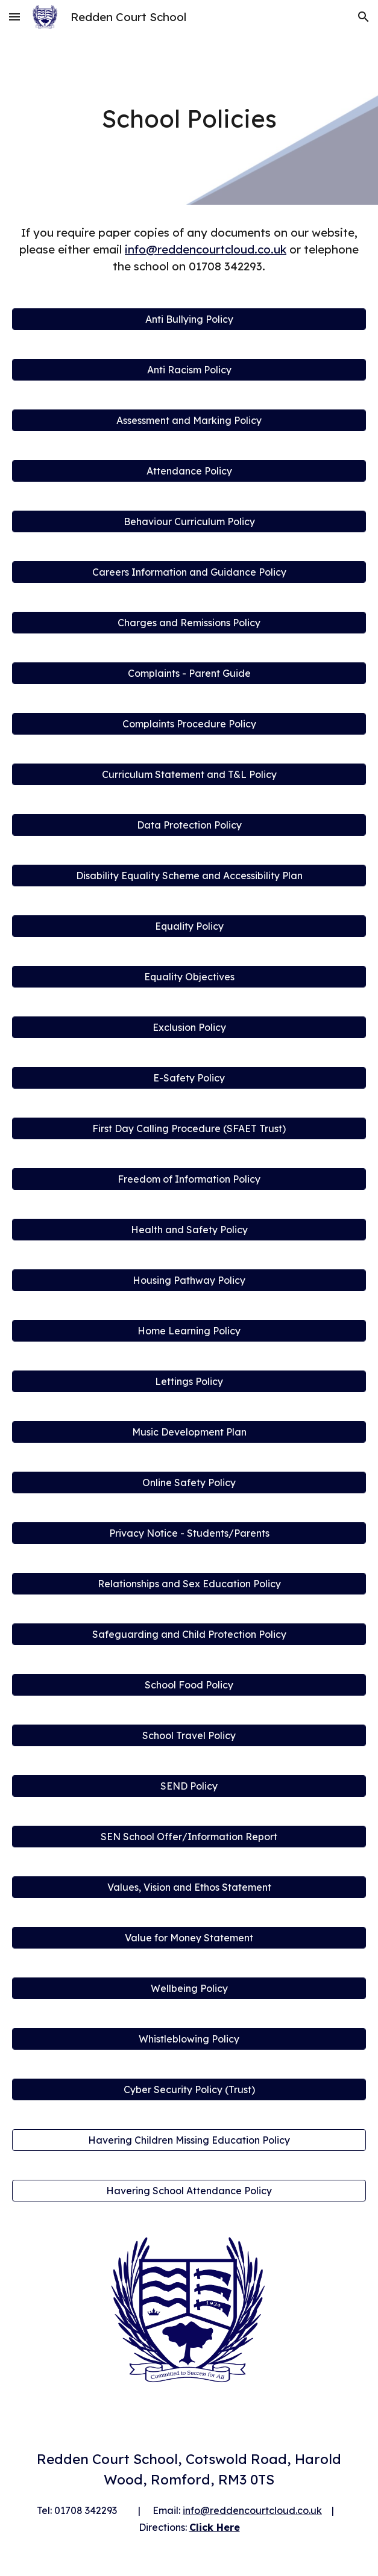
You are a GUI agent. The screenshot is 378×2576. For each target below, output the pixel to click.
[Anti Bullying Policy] (189, 319)
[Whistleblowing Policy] (189, 2039)
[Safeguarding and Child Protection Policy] (189, 1634)
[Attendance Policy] (189, 471)
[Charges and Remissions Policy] (189, 622)
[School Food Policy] (189, 1684)
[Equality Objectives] (189, 976)
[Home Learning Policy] (189, 1330)
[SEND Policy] (189, 1786)
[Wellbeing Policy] (189, 1988)
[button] (14, 16)
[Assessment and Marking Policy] (189, 420)
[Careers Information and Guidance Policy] (189, 572)
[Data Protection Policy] (189, 825)
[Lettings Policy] (189, 1381)
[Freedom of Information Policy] (189, 1179)
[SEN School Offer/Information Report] (189, 1836)
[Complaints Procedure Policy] (189, 723)
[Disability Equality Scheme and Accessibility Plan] (189, 875)
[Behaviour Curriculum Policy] (189, 521)
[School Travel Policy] (189, 1735)
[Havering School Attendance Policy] (189, 2190)
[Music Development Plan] (189, 1432)
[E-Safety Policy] (189, 1078)
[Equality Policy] (189, 926)
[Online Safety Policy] (189, 1482)
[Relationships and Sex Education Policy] (189, 1583)
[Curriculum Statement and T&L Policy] (189, 774)
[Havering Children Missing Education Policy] (189, 2140)
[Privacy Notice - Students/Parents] (189, 1533)
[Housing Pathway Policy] (189, 1280)
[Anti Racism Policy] (189, 369)
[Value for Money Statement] (189, 1937)
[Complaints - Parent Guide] (189, 673)
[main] (188, 119)
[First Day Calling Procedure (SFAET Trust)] (189, 1128)
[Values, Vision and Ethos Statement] (189, 1887)
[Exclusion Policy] (189, 1027)
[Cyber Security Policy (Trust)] (189, 2089)
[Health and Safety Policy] (189, 1229)
